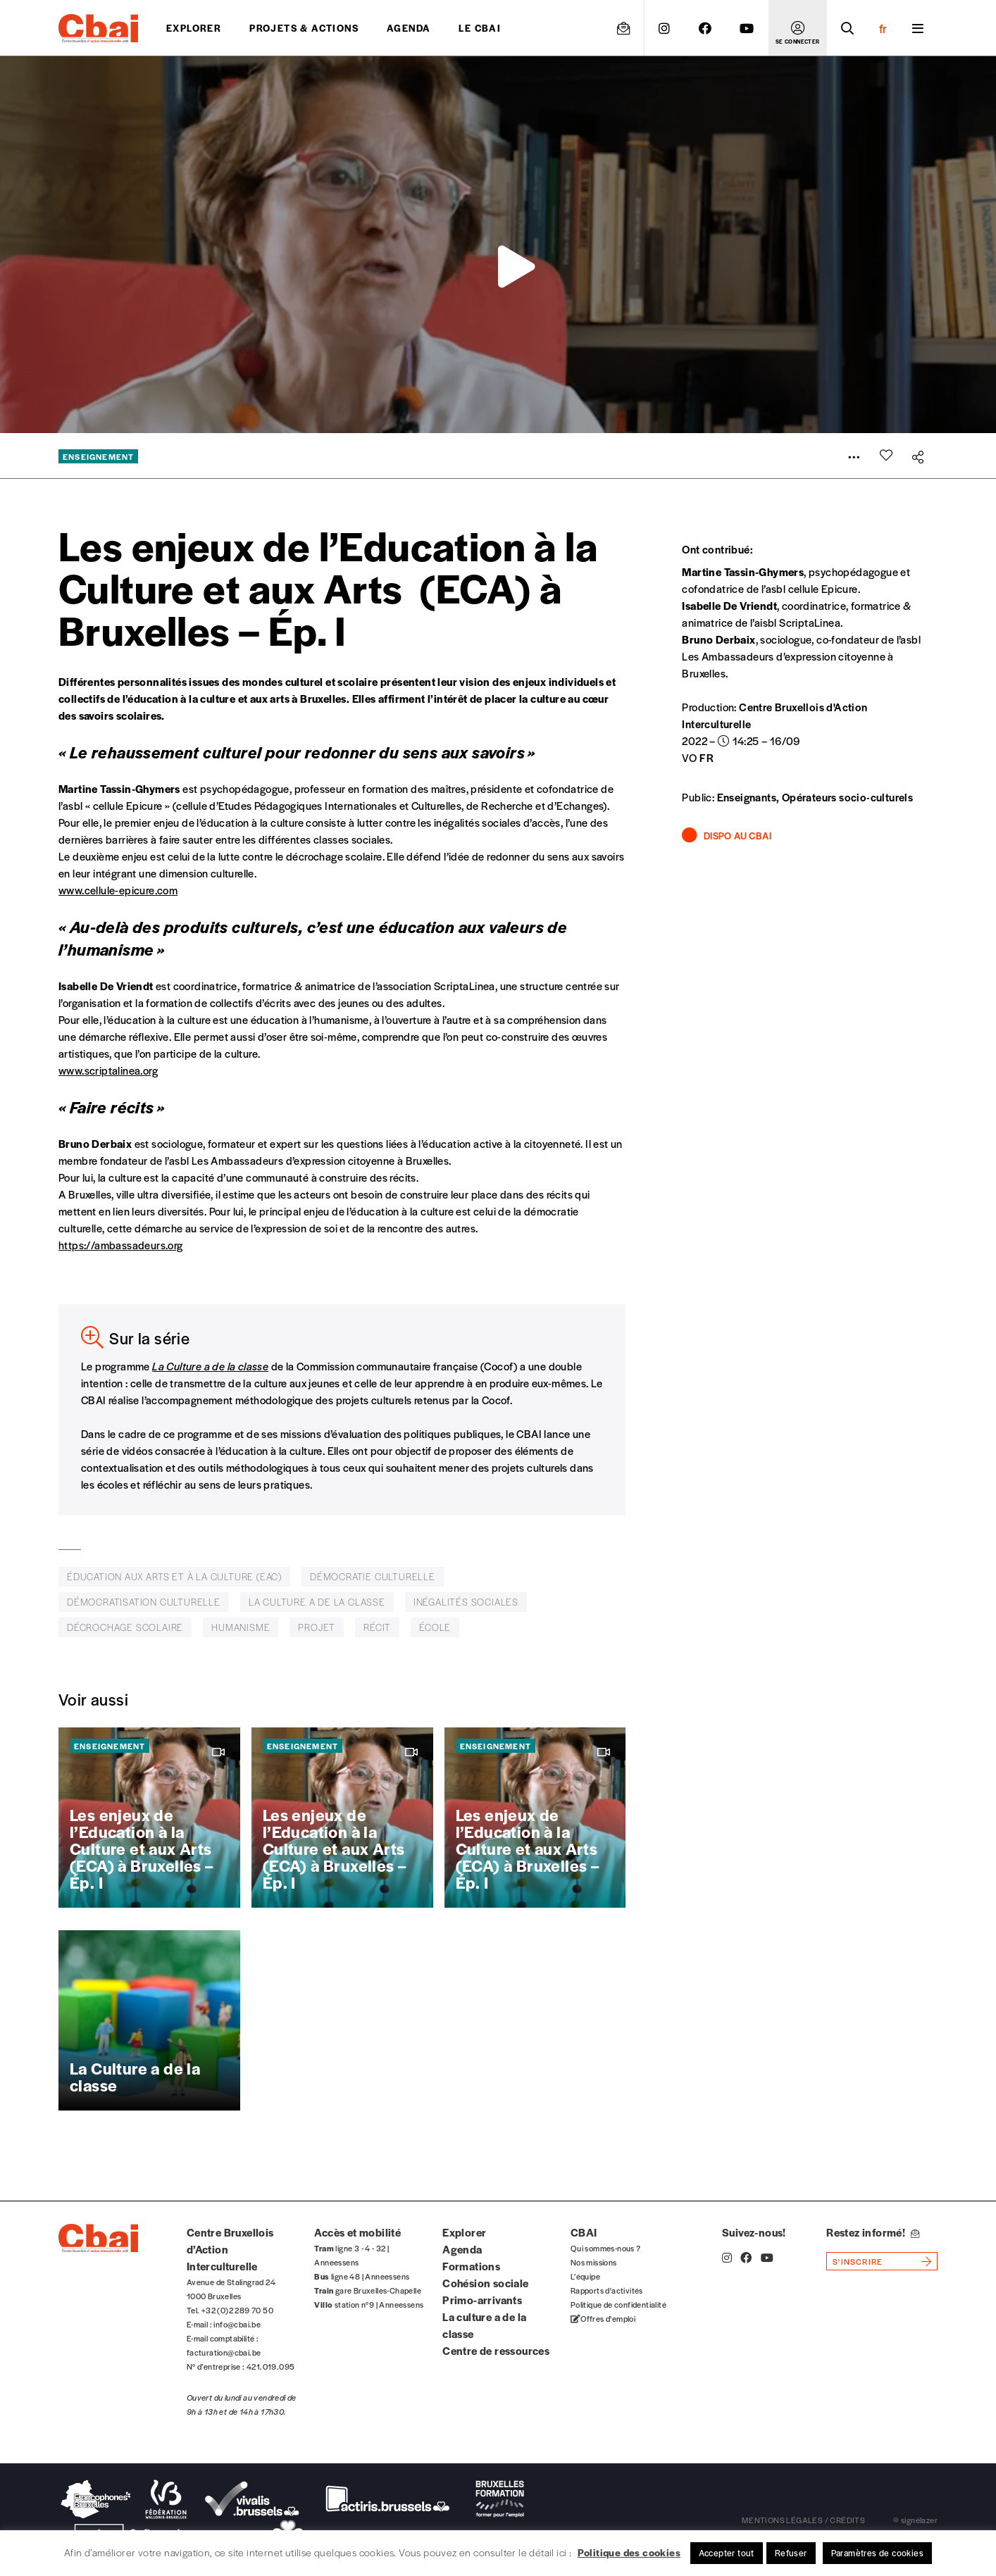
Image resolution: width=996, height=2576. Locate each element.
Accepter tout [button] (726, 2552)
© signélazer (915, 2519)
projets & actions (304, 28)
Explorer (193, 28)
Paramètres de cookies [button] (877, 2552)
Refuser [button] (791, 2552)
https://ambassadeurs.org (120, 1244)
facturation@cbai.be (224, 2352)
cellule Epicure (823, 588)
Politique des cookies (629, 2552)
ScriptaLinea (809, 622)
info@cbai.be (237, 2324)
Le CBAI (480, 28)
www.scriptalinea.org (108, 1070)
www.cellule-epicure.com (118, 889)
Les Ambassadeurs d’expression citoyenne (783, 656)
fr (883, 28)
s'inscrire (858, 2261)
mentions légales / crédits (803, 2519)
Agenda (408, 28)
